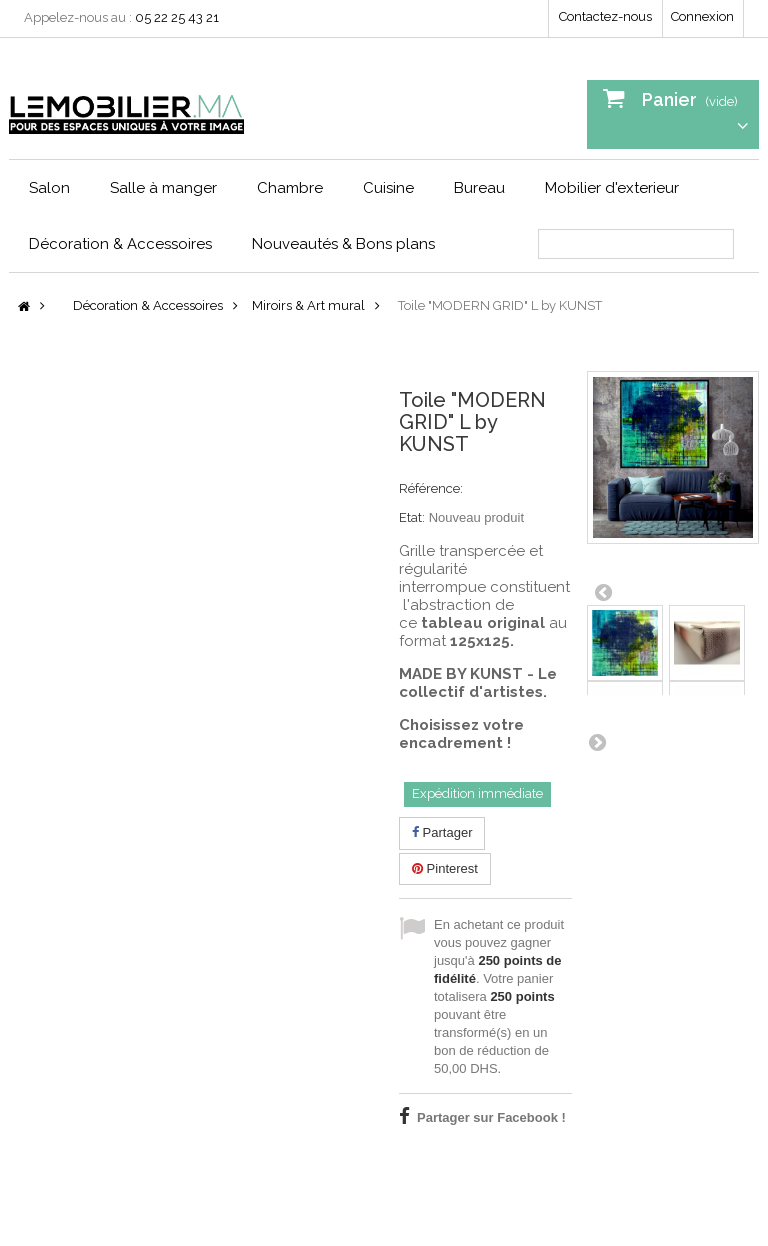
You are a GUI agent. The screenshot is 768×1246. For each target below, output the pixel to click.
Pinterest (445, 868)
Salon (49, 188)
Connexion (702, 16)
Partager (442, 832)
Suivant (597, 742)
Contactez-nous (605, 16)
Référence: (431, 488)
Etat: (412, 517)
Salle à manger (163, 188)
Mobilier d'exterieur (612, 188)
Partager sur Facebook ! (491, 1117)
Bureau (479, 188)
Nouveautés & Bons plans (343, 244)
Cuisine (388, 188)
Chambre (290, 188)
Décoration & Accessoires (120, 244)
